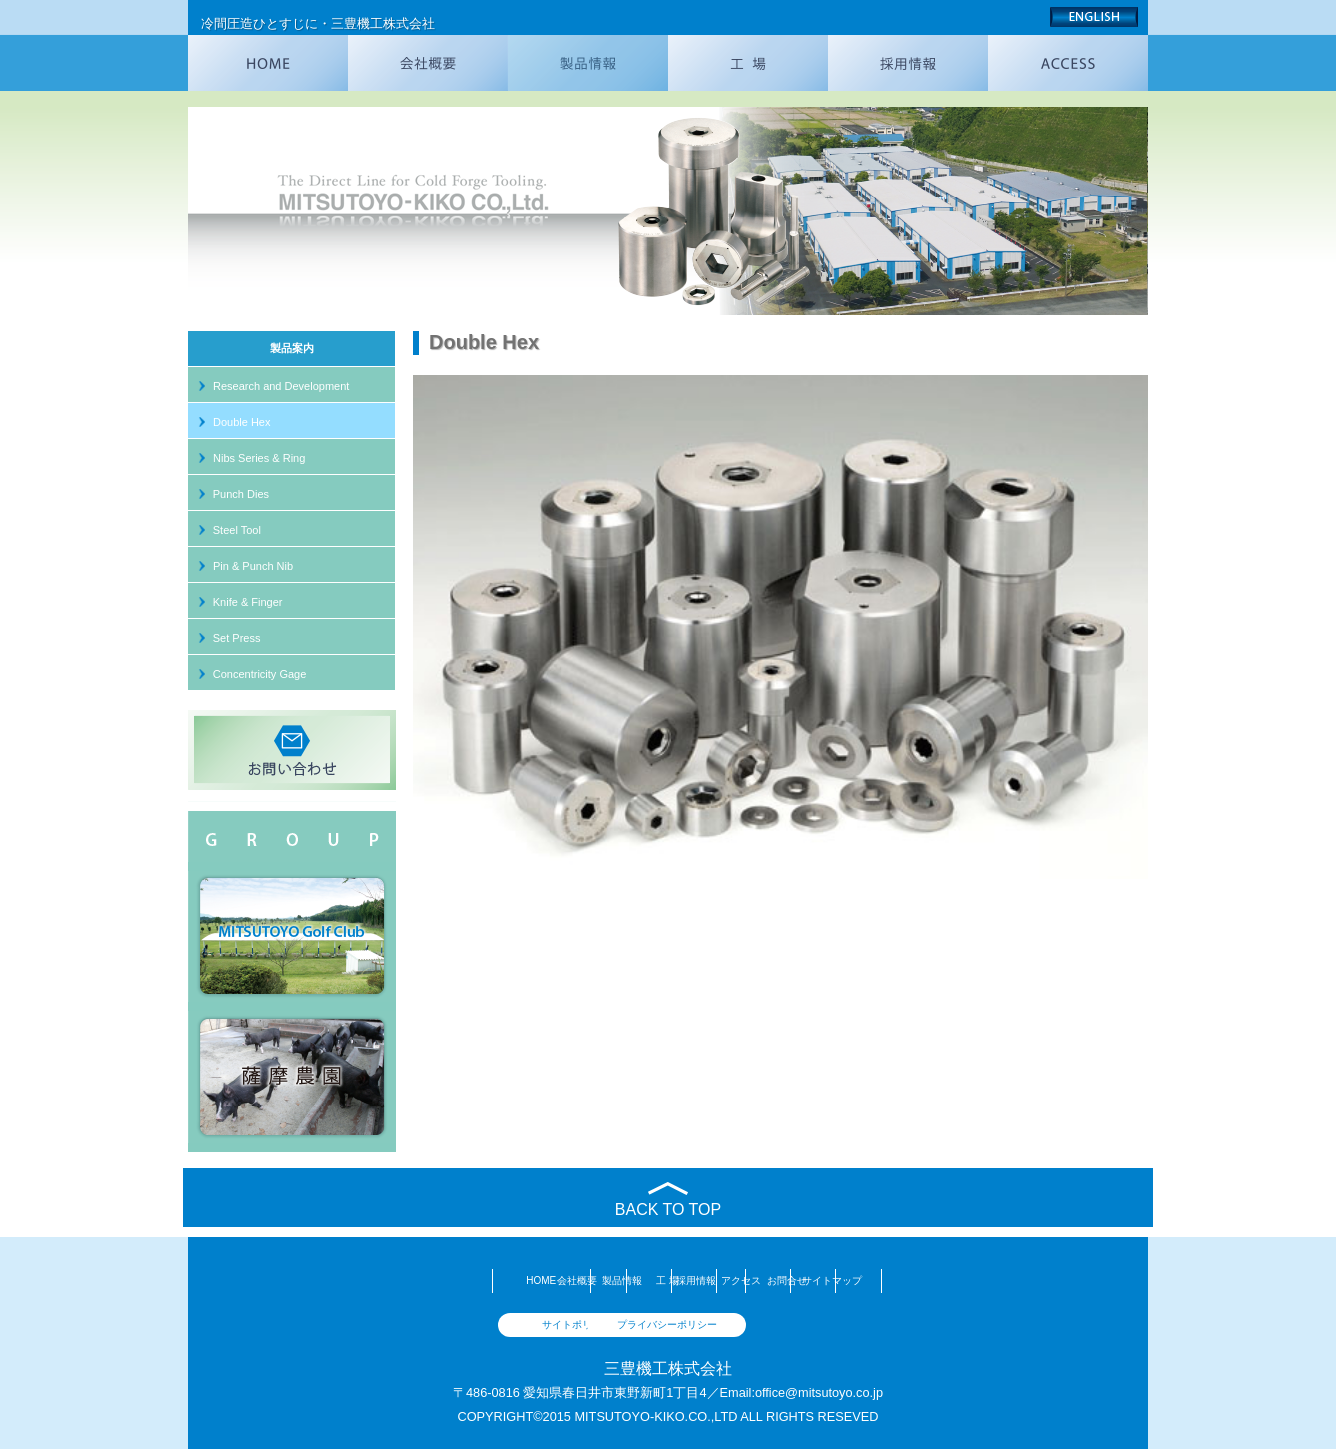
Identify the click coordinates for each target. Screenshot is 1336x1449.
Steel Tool (237, 530)
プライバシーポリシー (758, 1324)
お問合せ (929, 1280)
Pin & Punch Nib (253, 566)
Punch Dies (241, 494)
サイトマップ (1034, 1280)
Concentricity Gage (260, 674)
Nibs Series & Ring (259, 458)
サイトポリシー (578, 1324)
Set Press (237, 638)
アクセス (825, 1280)
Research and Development (281, 386)
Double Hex (241, 422)
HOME (302, 1280)
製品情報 (511, 1280)
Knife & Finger (248, 602)
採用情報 (720, 1280)
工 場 (615, 1280)
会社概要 (407, 1280)
